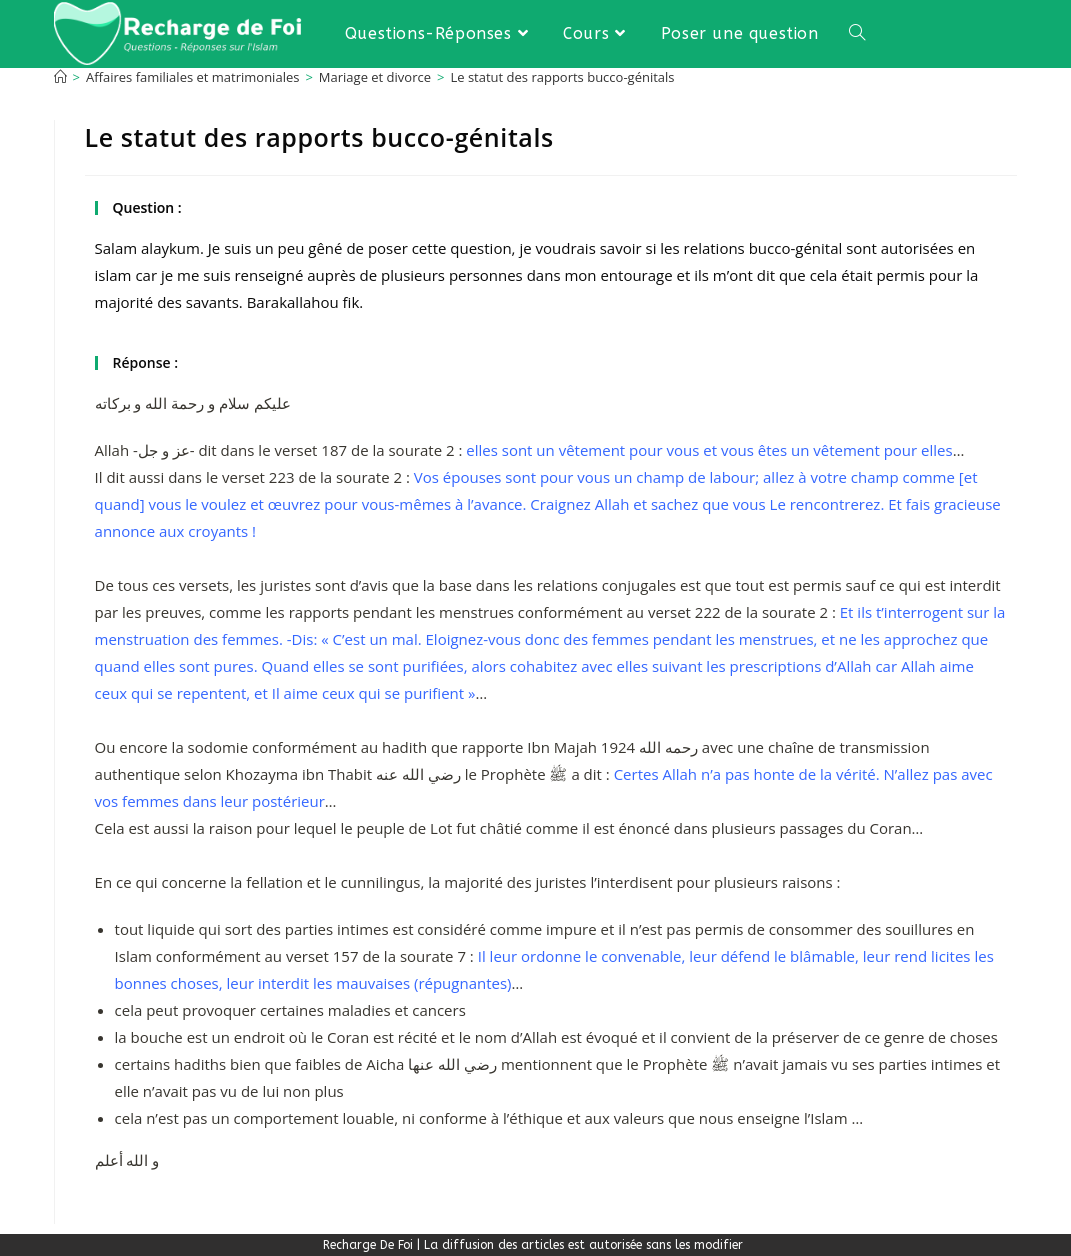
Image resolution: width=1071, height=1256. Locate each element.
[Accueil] (60, 77)
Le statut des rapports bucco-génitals (562, 77)
